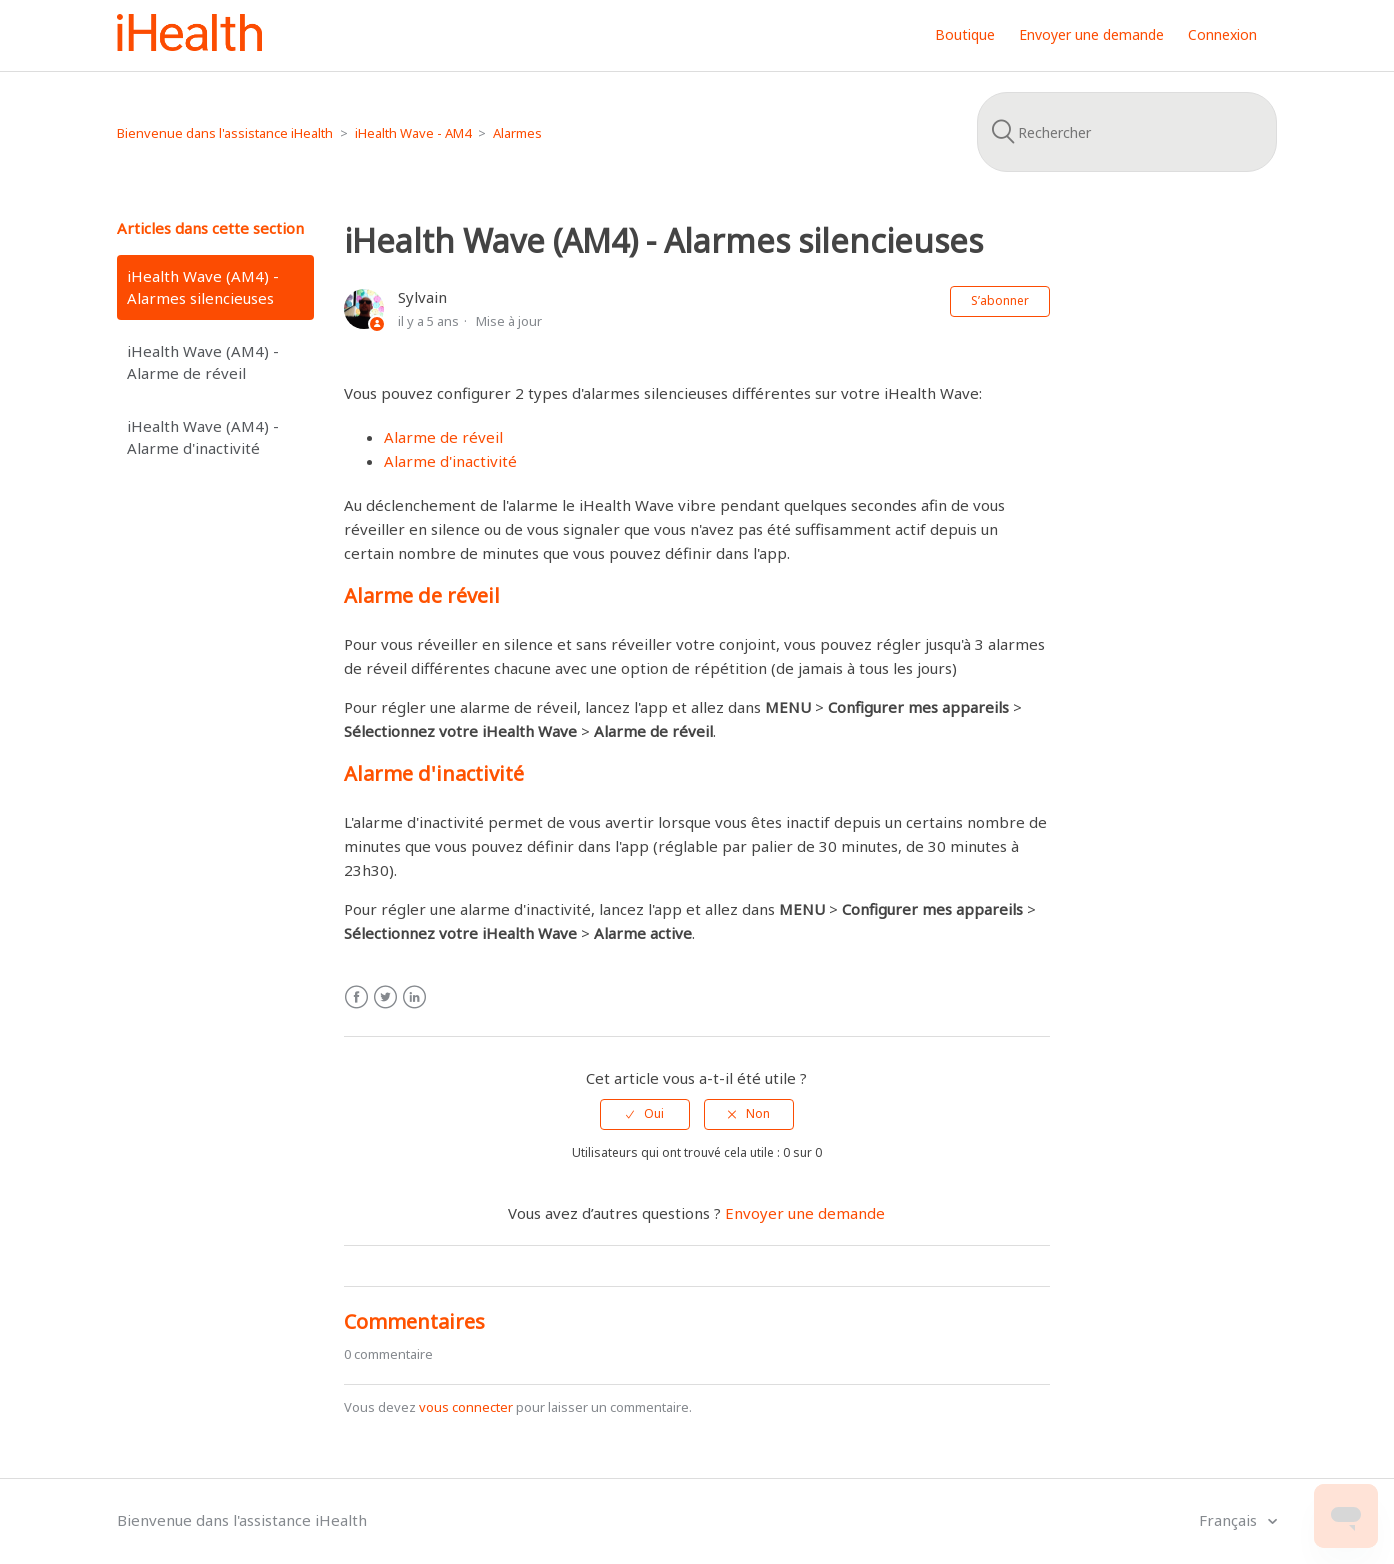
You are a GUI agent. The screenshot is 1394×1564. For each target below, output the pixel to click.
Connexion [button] (1222, 34)
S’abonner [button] (1000, 300)
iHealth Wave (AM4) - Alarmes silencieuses (203, 287)
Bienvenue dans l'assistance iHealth (225, 133)
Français (1230, 1520)
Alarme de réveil (443, 437)
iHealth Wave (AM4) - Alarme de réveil (203, 362)
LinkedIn (414, 997)
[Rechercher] (1127, 132)
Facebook (356, 997)
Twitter (385, 997)
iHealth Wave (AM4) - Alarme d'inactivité (203, 437)
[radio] (645, 1114)
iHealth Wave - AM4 (413, 133)
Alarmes (517, 133)
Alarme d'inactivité (450, 461)
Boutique (965, 34)
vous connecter (466, 1407)
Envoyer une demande (1091, 34)
